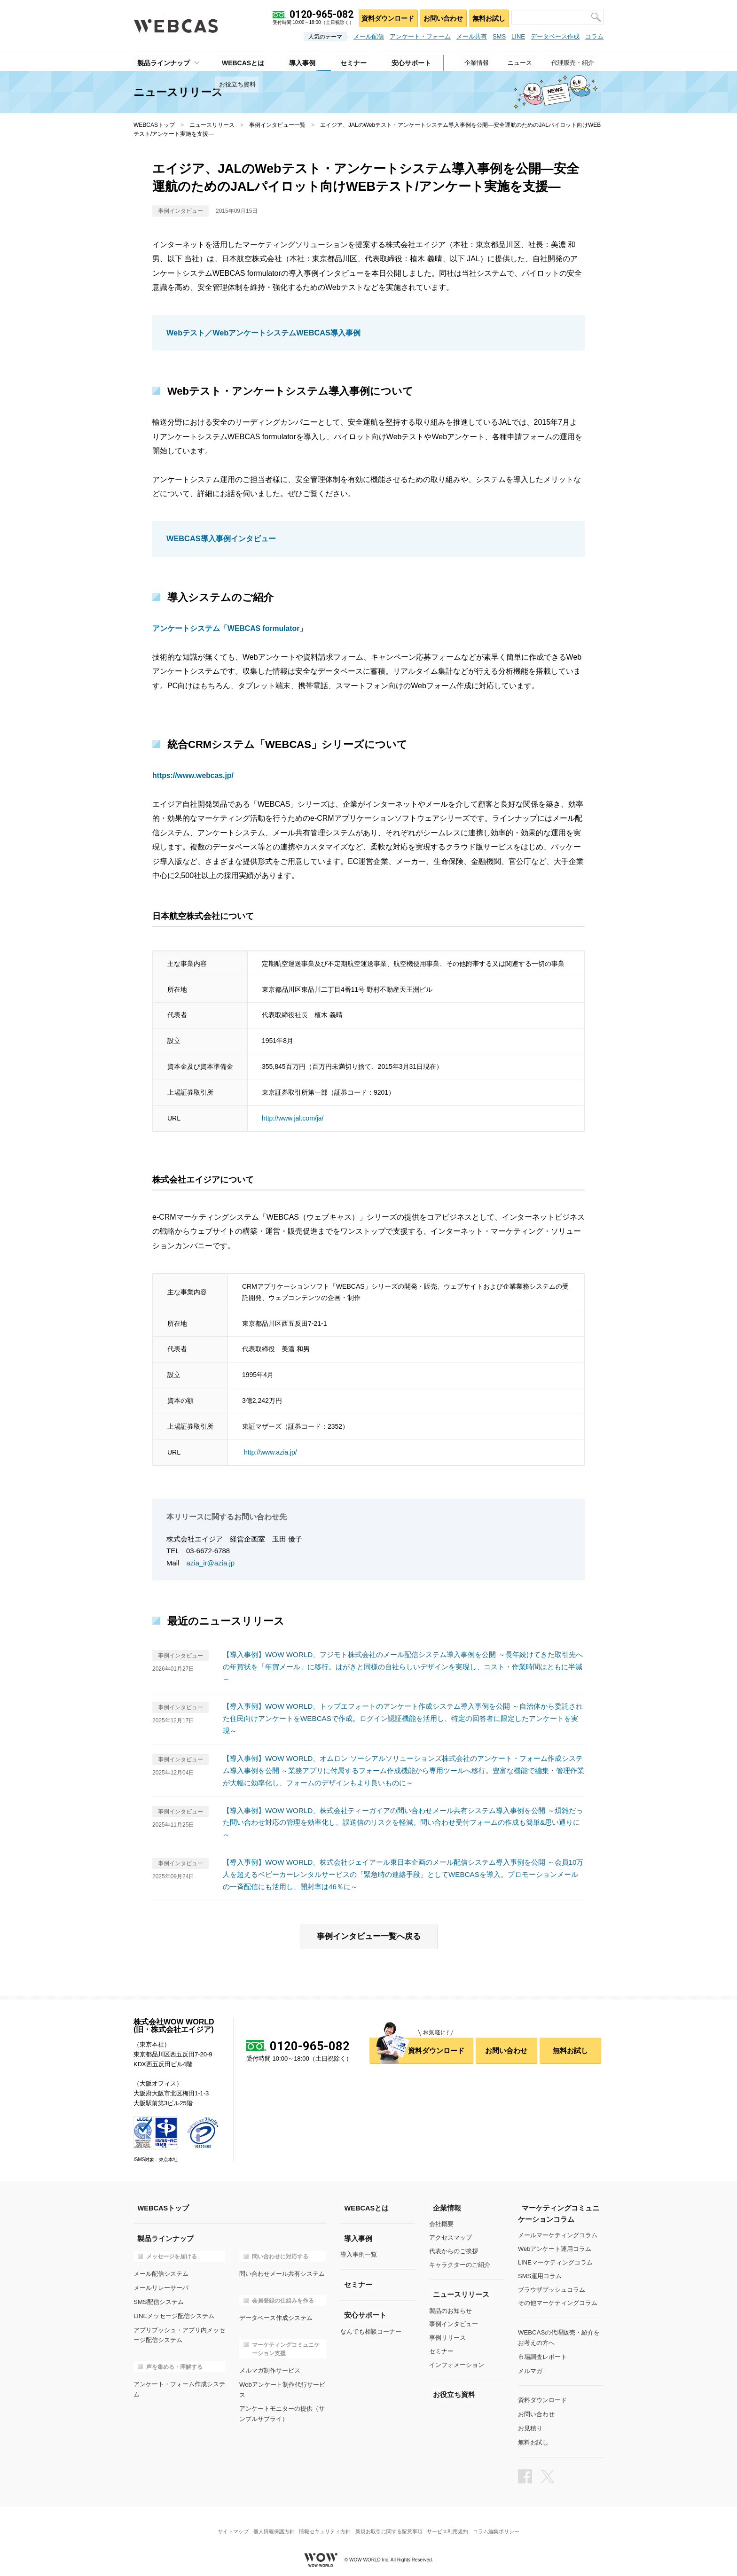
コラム (594, 36)
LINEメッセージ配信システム (173, 2311)
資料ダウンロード (383, 16)
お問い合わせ (440, 16)
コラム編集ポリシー (504, 2521)
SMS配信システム (158, 2297)
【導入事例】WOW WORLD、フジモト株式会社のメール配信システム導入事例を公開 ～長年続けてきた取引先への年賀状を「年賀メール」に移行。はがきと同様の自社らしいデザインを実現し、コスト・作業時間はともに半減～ (402, 1666)
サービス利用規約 (452, 2521)
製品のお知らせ (450, 2307)
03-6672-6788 (208, 1550)
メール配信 (368, 36)
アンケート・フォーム (420, 36)
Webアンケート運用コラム (555, 2245)
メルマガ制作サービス (269, 2366)
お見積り (530, 2422)
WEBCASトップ (154, 125)
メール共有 (471, 36)
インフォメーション (456, 2362)
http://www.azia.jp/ (269, 1451)
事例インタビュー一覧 (277, 125)
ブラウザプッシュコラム (551, 2286)
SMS (499, 36)
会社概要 (441, 2221)
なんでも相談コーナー (370, 2328)
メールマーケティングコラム (557, 2232)
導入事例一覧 (358, 2251)
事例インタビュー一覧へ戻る (368, 1933)
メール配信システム (160, 2270)
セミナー (441, 2348)
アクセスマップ (450, 2234)
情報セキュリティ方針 (323, 2521)
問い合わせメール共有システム (282, 2270)
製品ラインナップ (159, 61)
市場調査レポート (542, 2352)
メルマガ (530, 2365)
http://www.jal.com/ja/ (293, 1117)
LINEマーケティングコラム (555, 2259)
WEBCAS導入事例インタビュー (220, 539)
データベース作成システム (276, 2314)
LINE (518, 36)
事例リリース (447, 2334)
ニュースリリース (212, 125)
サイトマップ (225, 2521)
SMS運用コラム (540, 2273)
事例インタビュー (453, 2321)
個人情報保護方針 (269, 2521)
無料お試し (487, 16)
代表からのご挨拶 (453, 2248)
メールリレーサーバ (160, 2284)
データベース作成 (555, 36)
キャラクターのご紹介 (459, 2261)
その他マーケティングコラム (557, 2300)
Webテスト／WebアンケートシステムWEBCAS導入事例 (262, 333)
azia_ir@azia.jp (211, 1562)
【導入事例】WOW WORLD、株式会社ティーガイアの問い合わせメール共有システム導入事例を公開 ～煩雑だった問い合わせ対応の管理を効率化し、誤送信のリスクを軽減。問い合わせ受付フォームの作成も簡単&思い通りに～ (402, 1820)
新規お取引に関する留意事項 (390, 2521)
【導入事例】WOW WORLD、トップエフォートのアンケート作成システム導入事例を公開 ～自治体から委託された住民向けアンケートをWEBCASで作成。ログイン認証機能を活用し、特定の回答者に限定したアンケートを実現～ (404, 1717)
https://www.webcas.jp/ (193, 775)
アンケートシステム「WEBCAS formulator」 (230, 628)
